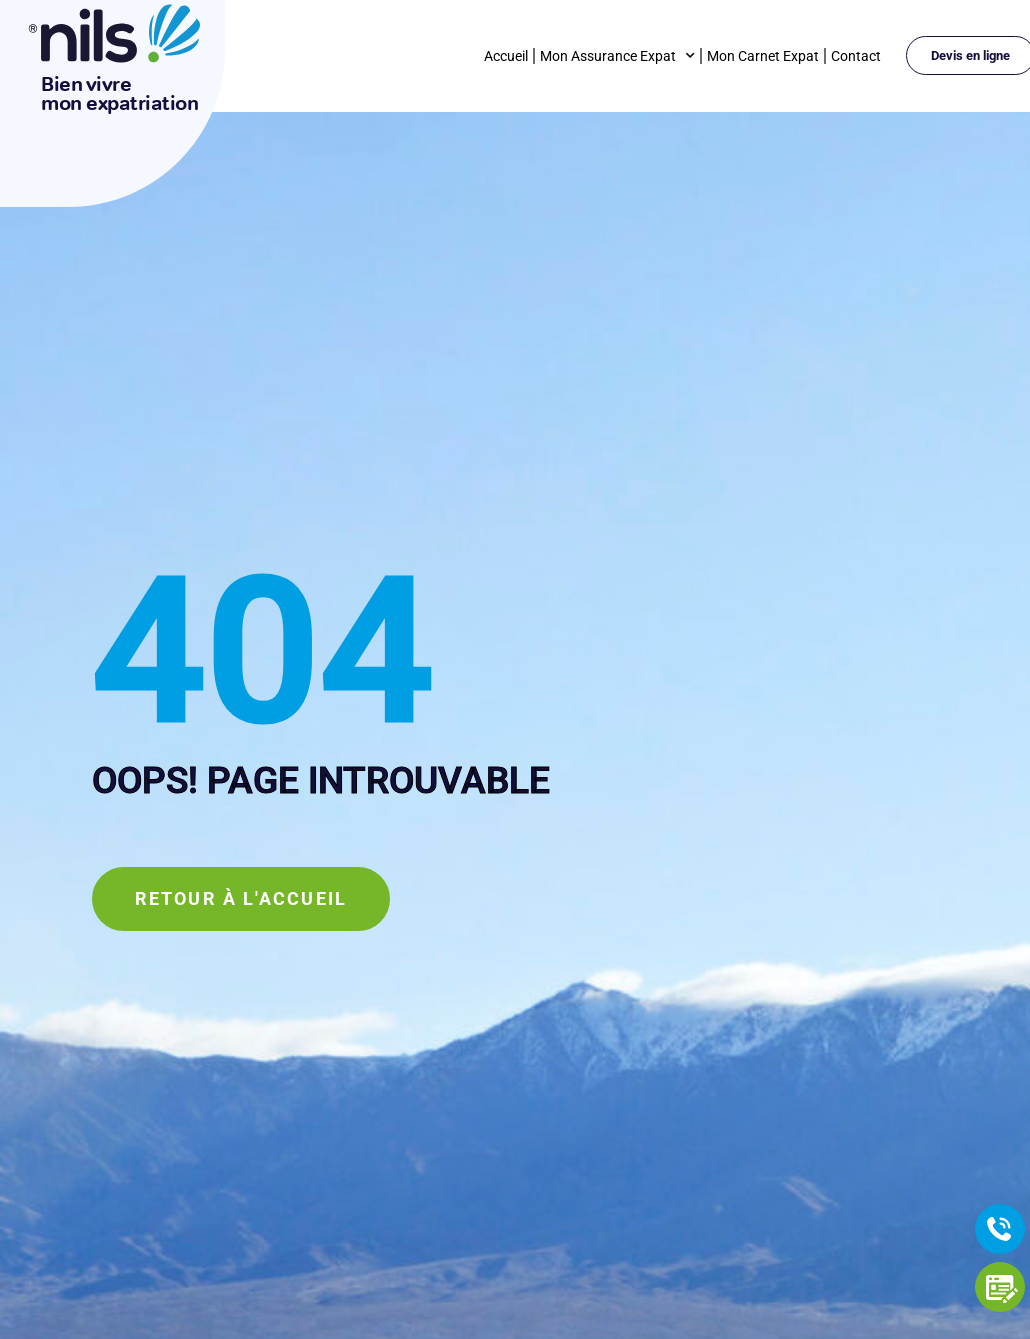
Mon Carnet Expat (763, 56)
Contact (856, 56)
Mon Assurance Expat (617, 56)
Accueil (506, 56)
